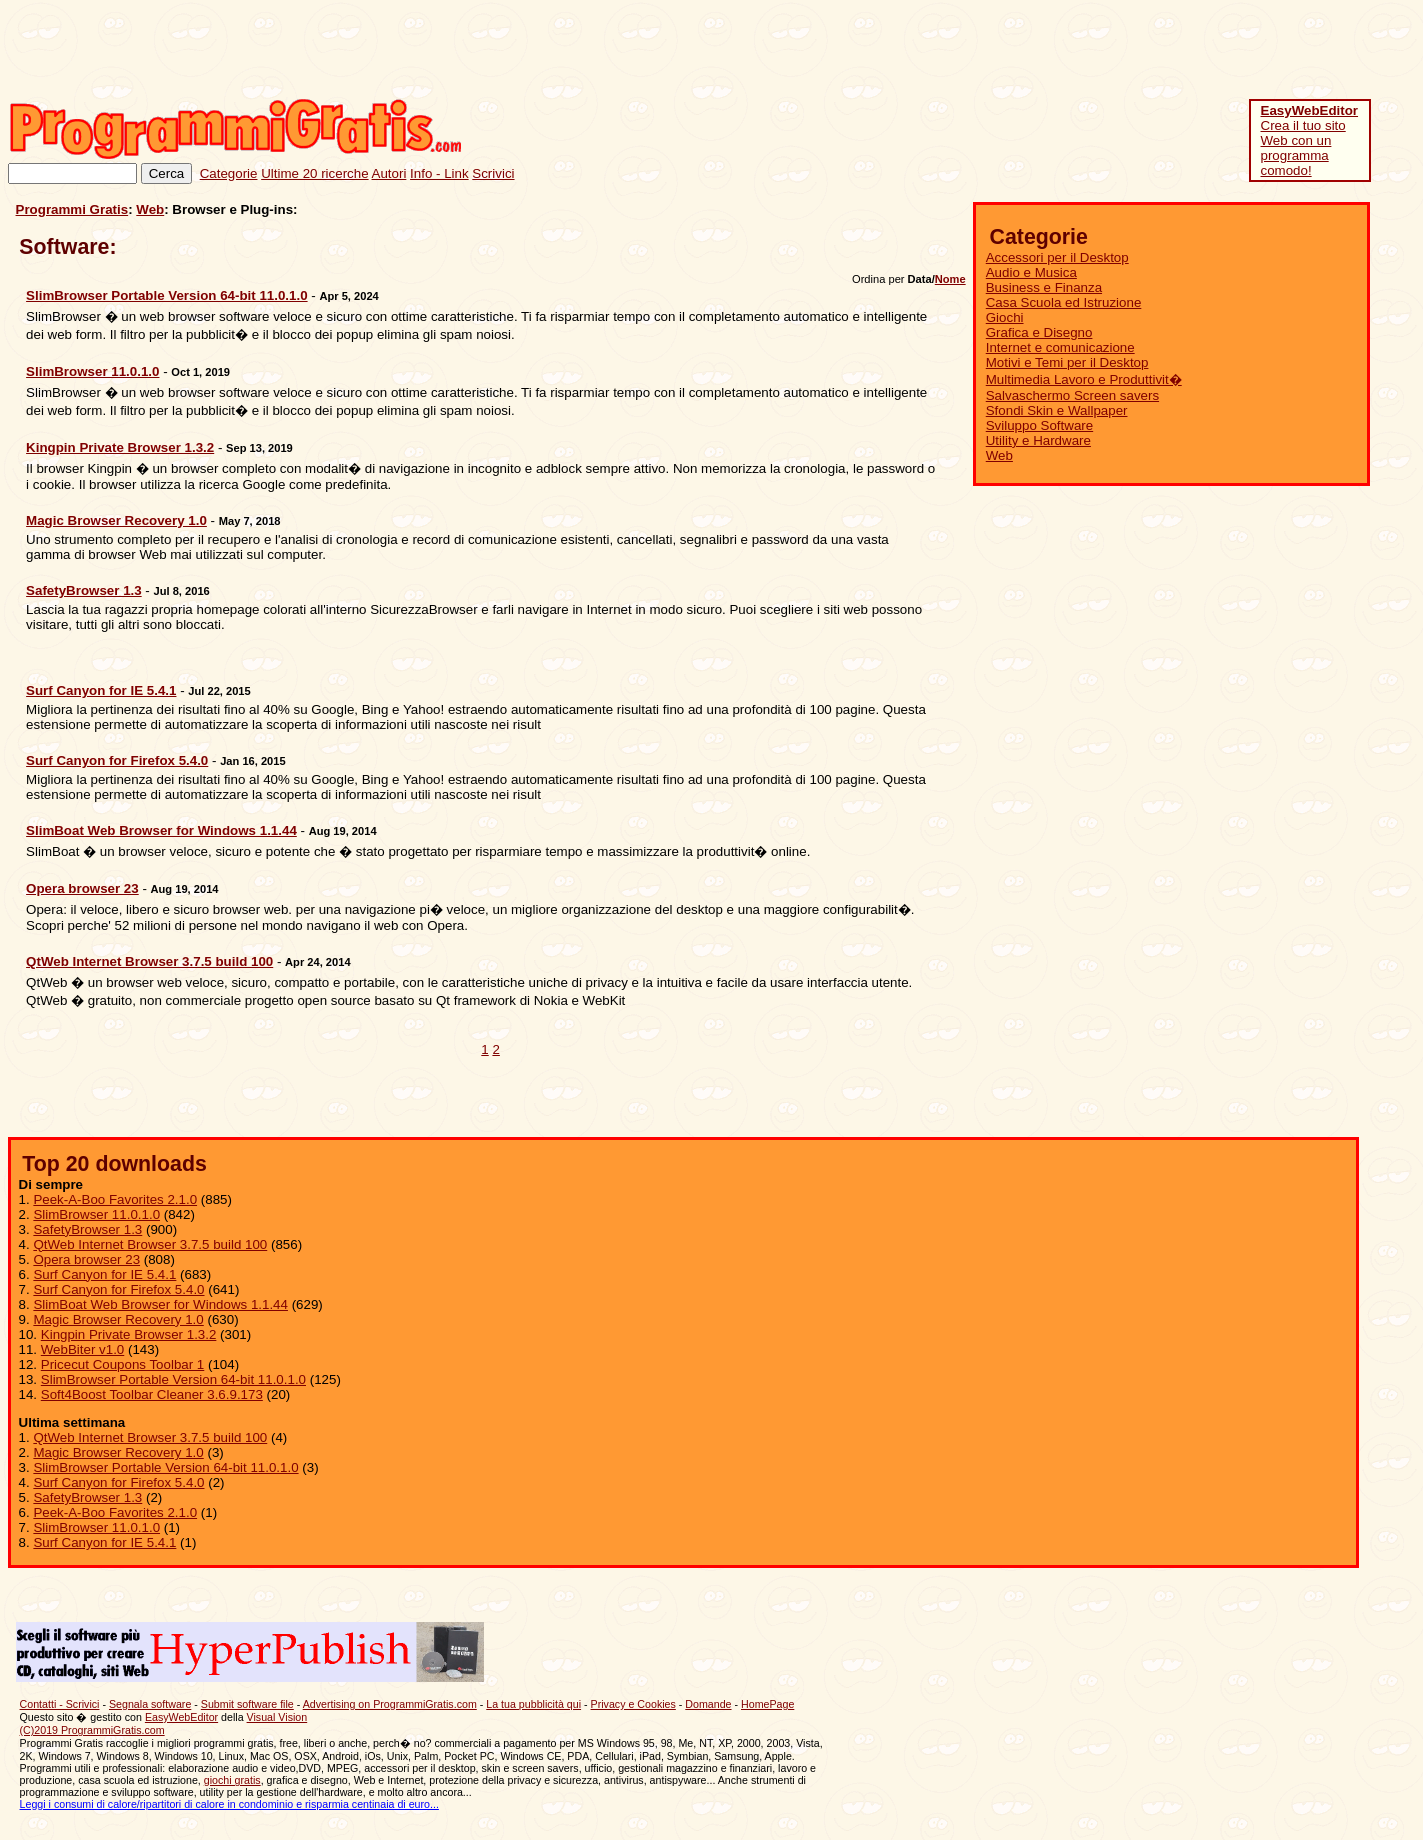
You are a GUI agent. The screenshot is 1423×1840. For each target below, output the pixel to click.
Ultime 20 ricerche (314, 173)
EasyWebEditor (181, 1717)
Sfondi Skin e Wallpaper (1057, 410)
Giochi (1005, 317)
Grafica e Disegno (1039, 332)
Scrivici (493, 173)
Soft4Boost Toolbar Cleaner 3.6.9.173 (152, 1394)
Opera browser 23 (86, 1259)
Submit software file (247, 1704)
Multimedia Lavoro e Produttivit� (1084, 379)
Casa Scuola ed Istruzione (1064, 302)
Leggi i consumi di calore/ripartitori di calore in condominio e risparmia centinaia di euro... (229, 1804)
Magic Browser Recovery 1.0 (118, 1319)
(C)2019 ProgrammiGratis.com (92, 1730)
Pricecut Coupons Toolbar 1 (123, 1364)
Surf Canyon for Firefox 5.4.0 (118, 1289)
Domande (708, 1704)
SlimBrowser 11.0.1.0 (96, 1214)
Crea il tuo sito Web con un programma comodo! (1310, 140)
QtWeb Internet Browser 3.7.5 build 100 (150, 1244)
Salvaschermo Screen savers (1072, 395)
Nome (950, 279)
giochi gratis (232, 1780)
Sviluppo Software (1039, 425)
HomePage (767, 1704)
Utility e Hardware (1038, 440)
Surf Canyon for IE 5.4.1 (104, 1274)
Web (150, 209)
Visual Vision (277, 1717)
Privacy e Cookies (633, 1704)
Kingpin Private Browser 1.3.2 (129, 1334)
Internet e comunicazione (1060, 347)
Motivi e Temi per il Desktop (1067, 362)
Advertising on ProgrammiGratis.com (390, 1704)
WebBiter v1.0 (82, 1349)
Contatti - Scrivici (60, 1704)
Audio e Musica (1031, 272)
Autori (389, 173)
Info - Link (439, 173)
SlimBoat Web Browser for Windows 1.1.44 (160, 1304)
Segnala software (150, 1704)
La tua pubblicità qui (533, 1704)
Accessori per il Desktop (1057, 257)
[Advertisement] (1051, 53)
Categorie (229, 173)
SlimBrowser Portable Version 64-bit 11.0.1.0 (173, 1379)
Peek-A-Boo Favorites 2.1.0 (115, 1199)
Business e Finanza (1044, 287)
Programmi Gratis (72, 209)
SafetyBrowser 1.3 (87, 1229)
